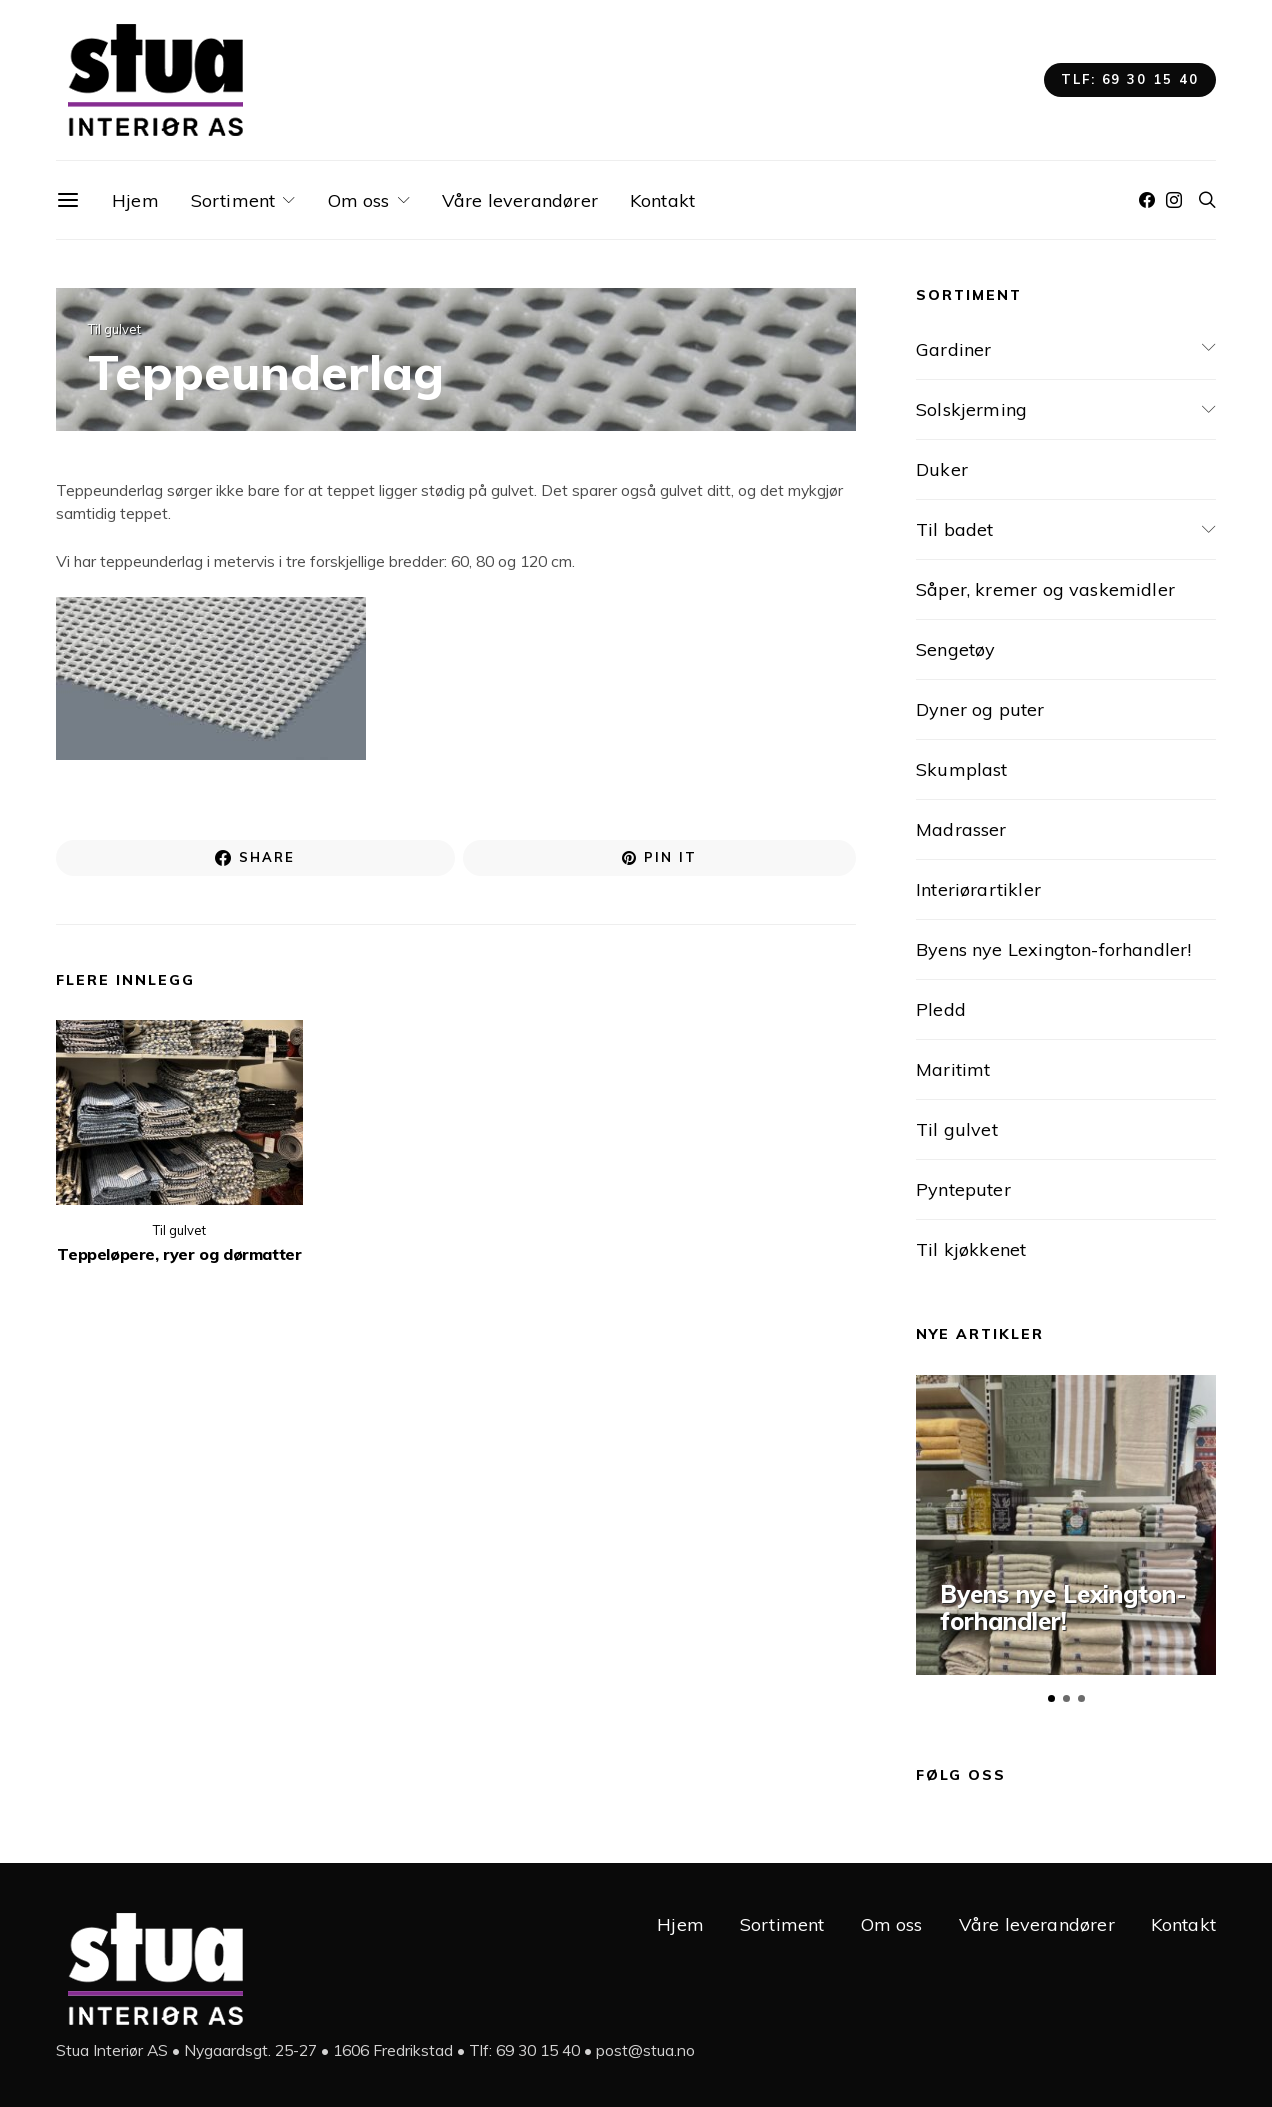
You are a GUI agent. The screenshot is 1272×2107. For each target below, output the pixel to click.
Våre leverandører (520, 200)
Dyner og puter (980, 709)
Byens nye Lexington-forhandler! (1054, 949)
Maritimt (953, 1069)
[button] (1051, 1698)
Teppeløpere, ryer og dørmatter (179, 1257)
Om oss (359, 200)
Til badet (955, 529)
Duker (942, 469)
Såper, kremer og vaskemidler (1045, 589)
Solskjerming (971, 409)
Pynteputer (963, 1189)
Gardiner (953, 349)
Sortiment (233, 200)
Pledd (941, 1009)
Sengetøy (955, 649)
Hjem (135, 200)
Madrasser (961, 829)
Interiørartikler (978, 889)
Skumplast (962, 769)
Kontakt (662, 200)
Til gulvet (114, 329)
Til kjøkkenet (971, 1249)
